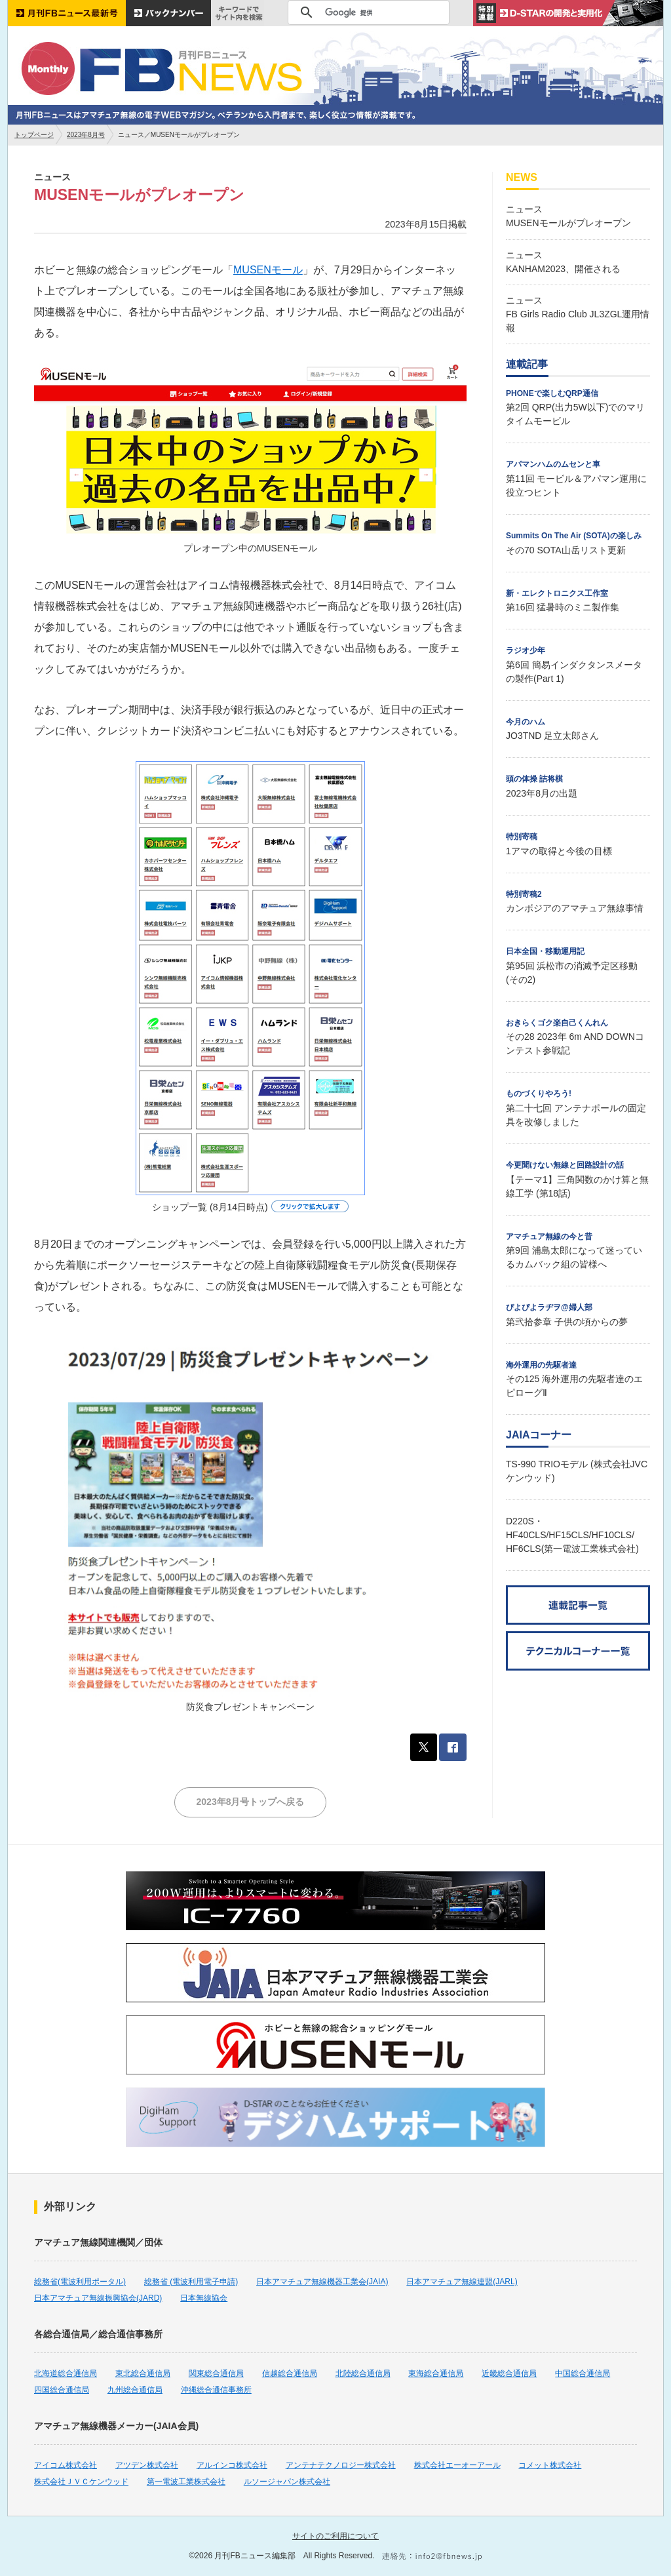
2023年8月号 (86, 134)
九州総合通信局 (135, 2389)
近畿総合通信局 (509, 2373)
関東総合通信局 (216, 2373)
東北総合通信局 (142, 2373)
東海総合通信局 (435, 2373)
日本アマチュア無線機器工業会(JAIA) (322, 2281)
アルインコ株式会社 (232, 2465)
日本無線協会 (203, 2298)
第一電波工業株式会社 (186, 2481)
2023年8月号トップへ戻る (251, 1801)
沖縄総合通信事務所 (216, 2389)
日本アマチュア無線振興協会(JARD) (98, 2298)
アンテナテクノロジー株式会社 (341, 2465)
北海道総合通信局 (65, 2373)
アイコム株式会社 (65, 2465)
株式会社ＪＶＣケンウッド (81, 2481)
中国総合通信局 (582, 2373)
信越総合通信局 (289, 2373)
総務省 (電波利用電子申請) (191, 2281)
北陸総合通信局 (363, 2373)
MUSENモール (268, 269)
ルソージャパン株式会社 (287, 2481)
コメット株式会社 (549, 2465)
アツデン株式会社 (146, 2465)
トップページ (34, 134)
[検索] (366, 12)
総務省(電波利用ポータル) (80, 2281)
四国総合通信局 (61, 2389)
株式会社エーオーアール (457, 2465)
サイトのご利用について (335, 2536)
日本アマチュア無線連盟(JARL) (461, 2281)
